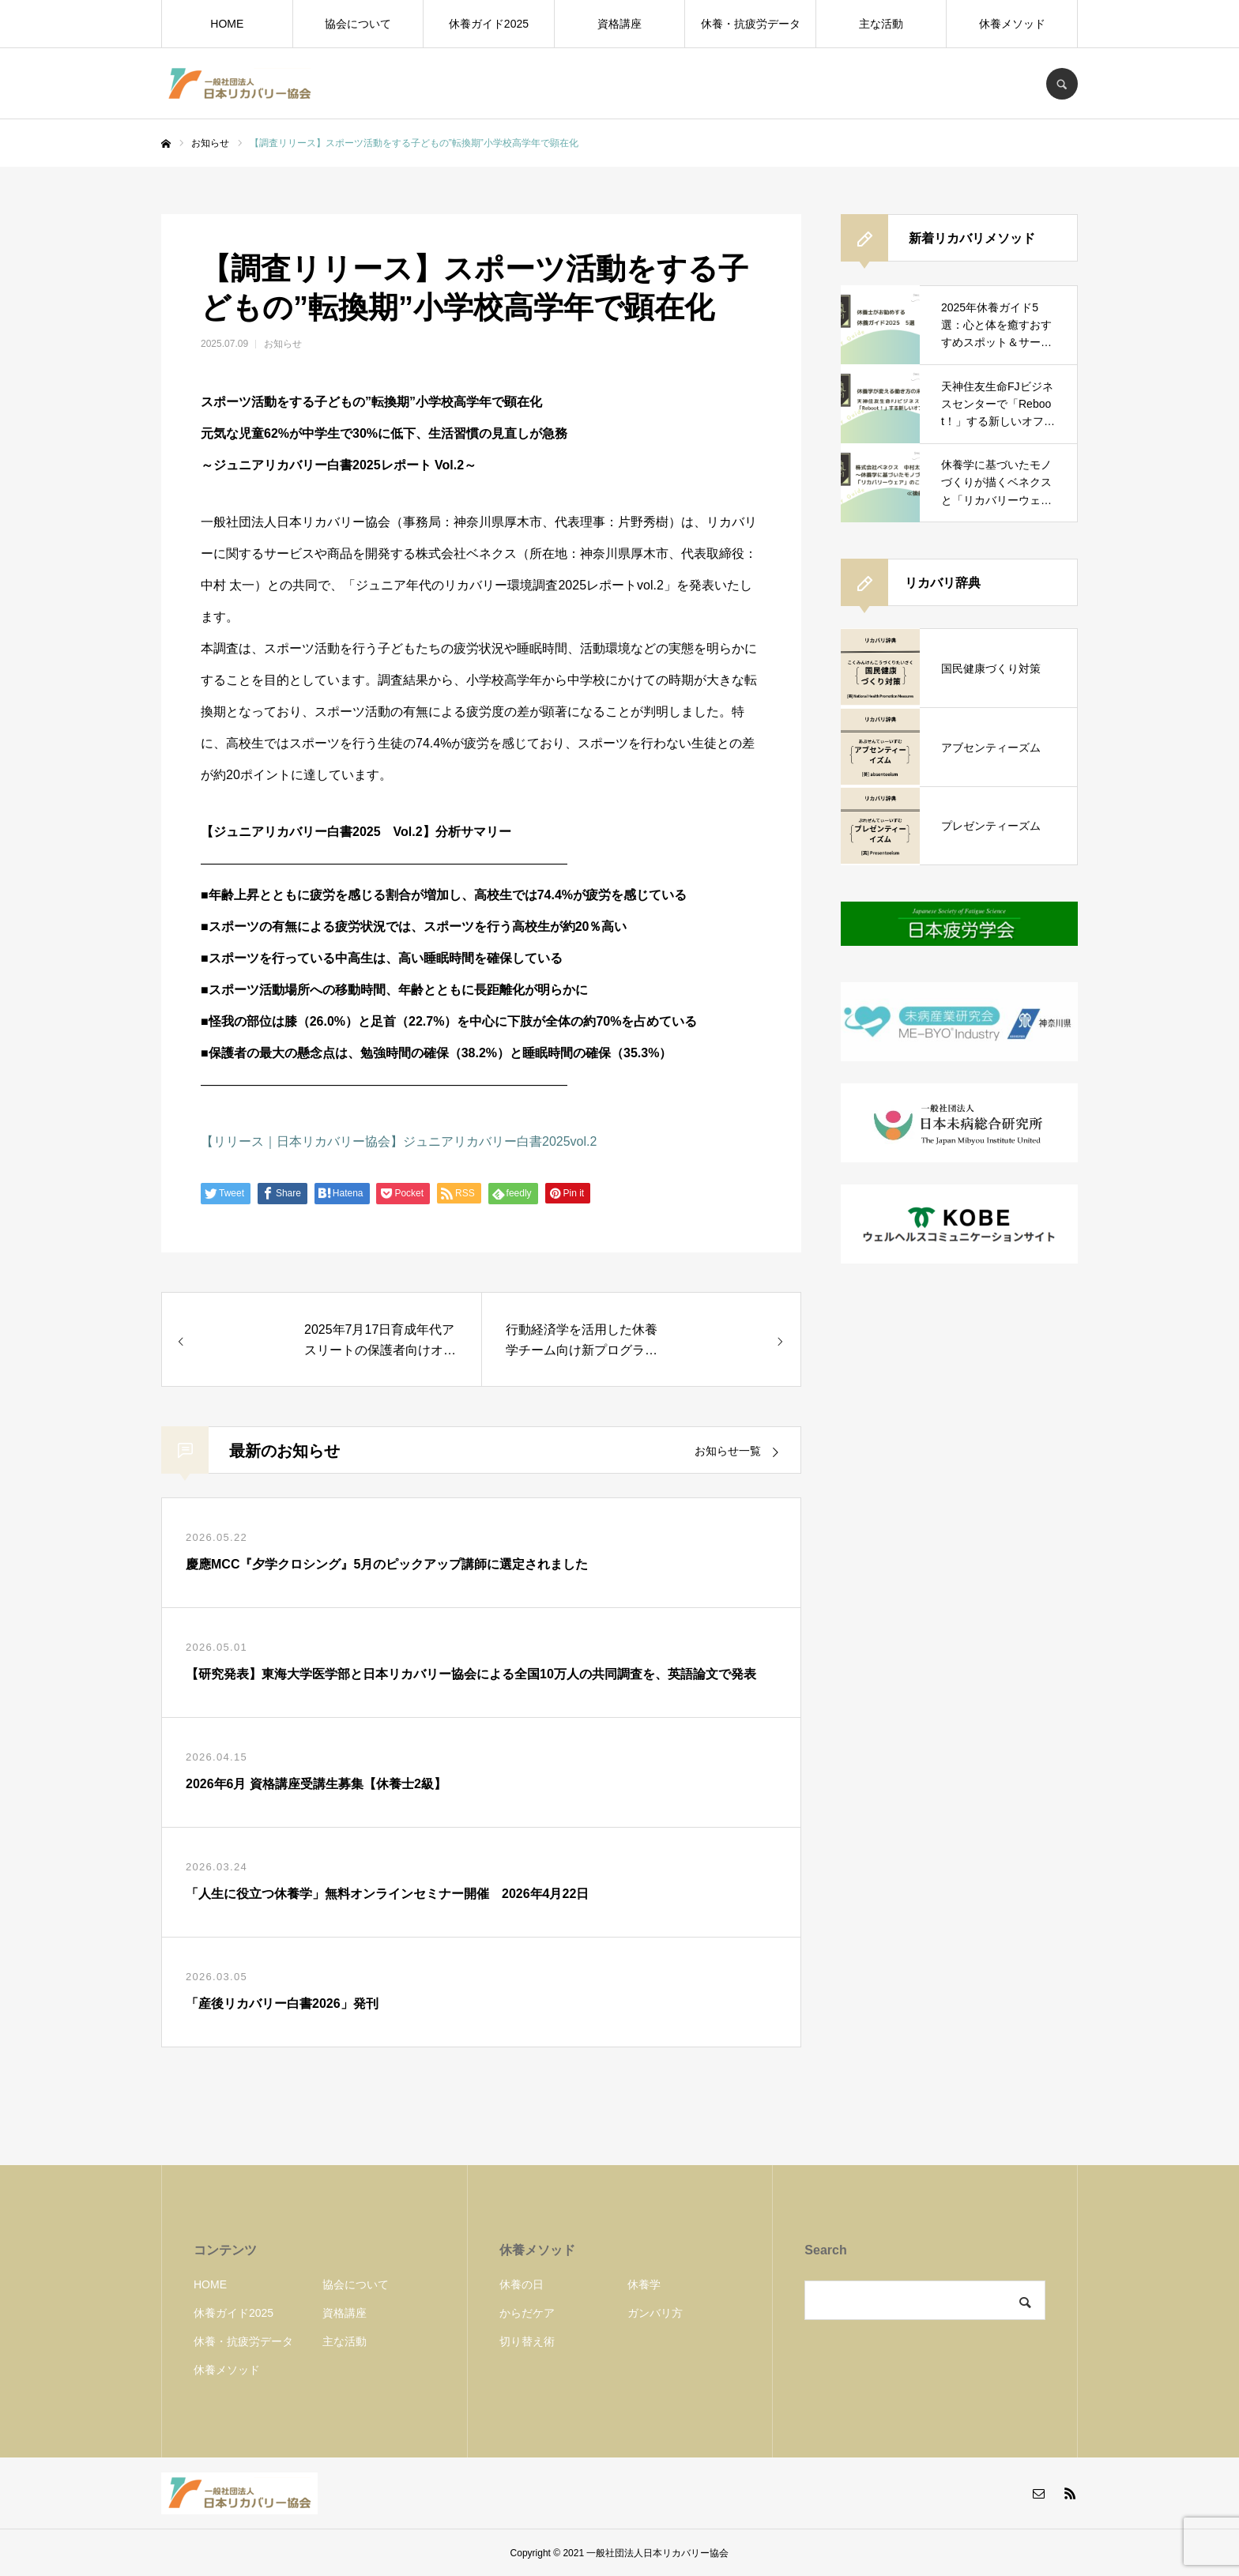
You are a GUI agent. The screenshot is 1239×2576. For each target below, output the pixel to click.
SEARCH (1062, 84)
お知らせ (283, 343)
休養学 (644, 2284)
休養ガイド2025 (489, 23)
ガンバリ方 (655, 2313)
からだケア (527, 2313)
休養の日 (521, 2284)
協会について (358, 23)
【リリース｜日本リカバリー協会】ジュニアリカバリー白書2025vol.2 (399, 1141)
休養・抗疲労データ (750, 23)
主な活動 (881, 23)
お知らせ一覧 (728, 1450)
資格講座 (619, 23)
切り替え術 (527, 2341)
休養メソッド (1012, 23)
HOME (226, 23)
